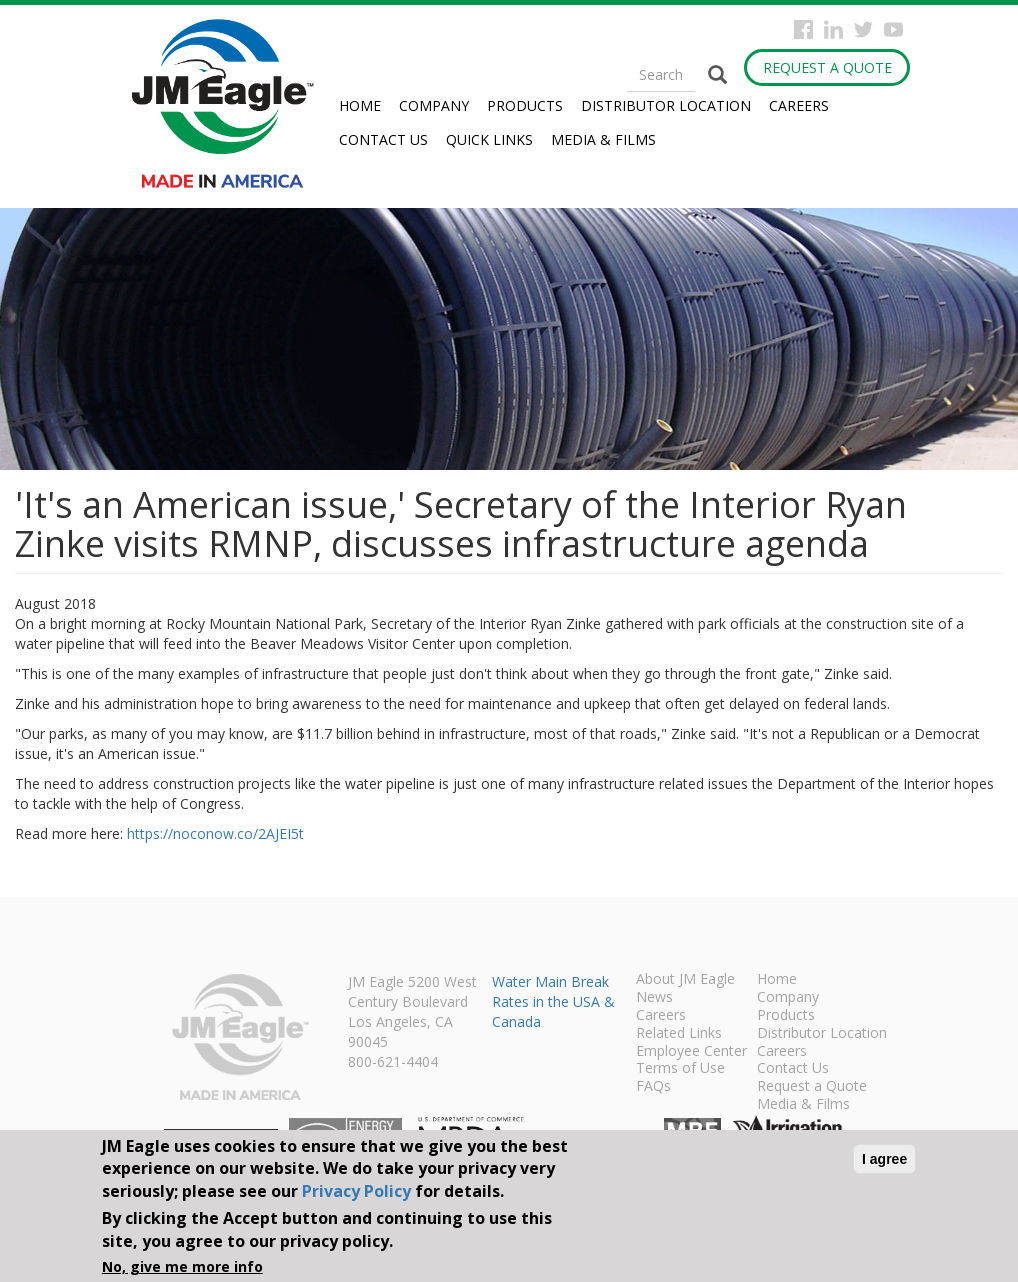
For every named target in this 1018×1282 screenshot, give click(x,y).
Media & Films (603, 139)
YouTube (893, 29)
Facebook (803, 29)
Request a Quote (827, 67)
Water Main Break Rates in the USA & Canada (553, 1001)
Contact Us (383, 139)
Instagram (833, 29)
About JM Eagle (685, 980)
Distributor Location (666, 105)
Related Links (679, 1034)
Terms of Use (680, 1069)
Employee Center (691, 1052)
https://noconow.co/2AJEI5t (215, 833)
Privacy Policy (356, 1191)
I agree (884, 1159)
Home (360, 105)
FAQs (653, 1087)
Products (525, 105)
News (654, 998)
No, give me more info (182, 1266)
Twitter (863, 29)
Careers (799, 105)
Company (434, 105)
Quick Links (489, 139)
